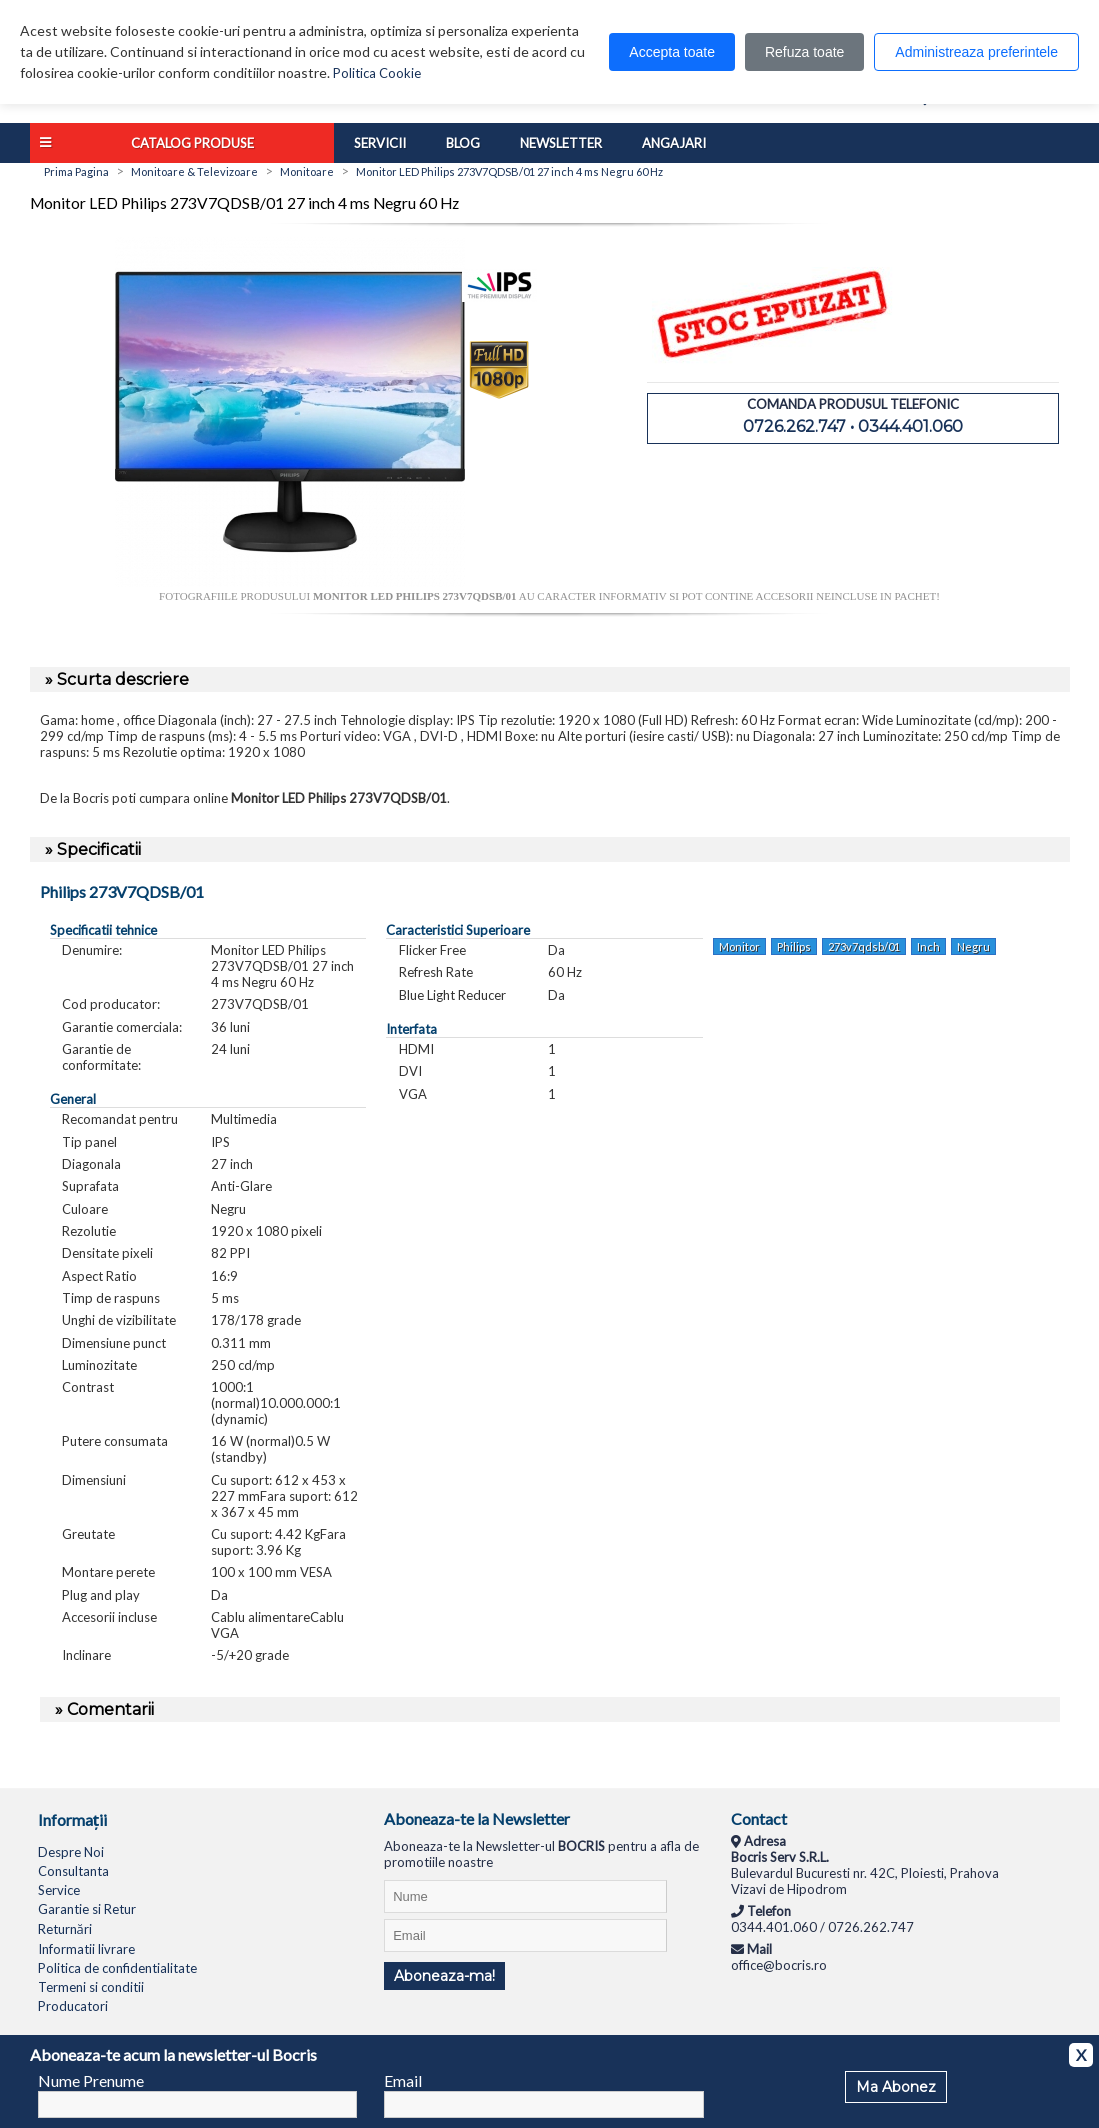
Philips (794, 946)
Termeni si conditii (91, 1987)
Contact (759, 1818)
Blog (463, 143)
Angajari (674, 143)
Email (403, 2080)
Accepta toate (672, 52)
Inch (928, 946)
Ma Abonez (896, 2087)
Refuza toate (804, 52)
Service (59, 1890)
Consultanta (73, 1871)
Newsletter (561, 143)
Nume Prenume (91, 2080)
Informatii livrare (86, 1949)
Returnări (65, 1929)
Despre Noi (71, 1852)
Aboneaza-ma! (444, 1976)
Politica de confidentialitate (117, 1968)
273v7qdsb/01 (864, 946)
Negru (973, 946)
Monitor (739, 946)
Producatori (73, 2006)
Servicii (380, 143)
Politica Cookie (377, 73)
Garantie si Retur (87, 1909)
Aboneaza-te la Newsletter (477, 1818)
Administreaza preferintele (976, 52)
